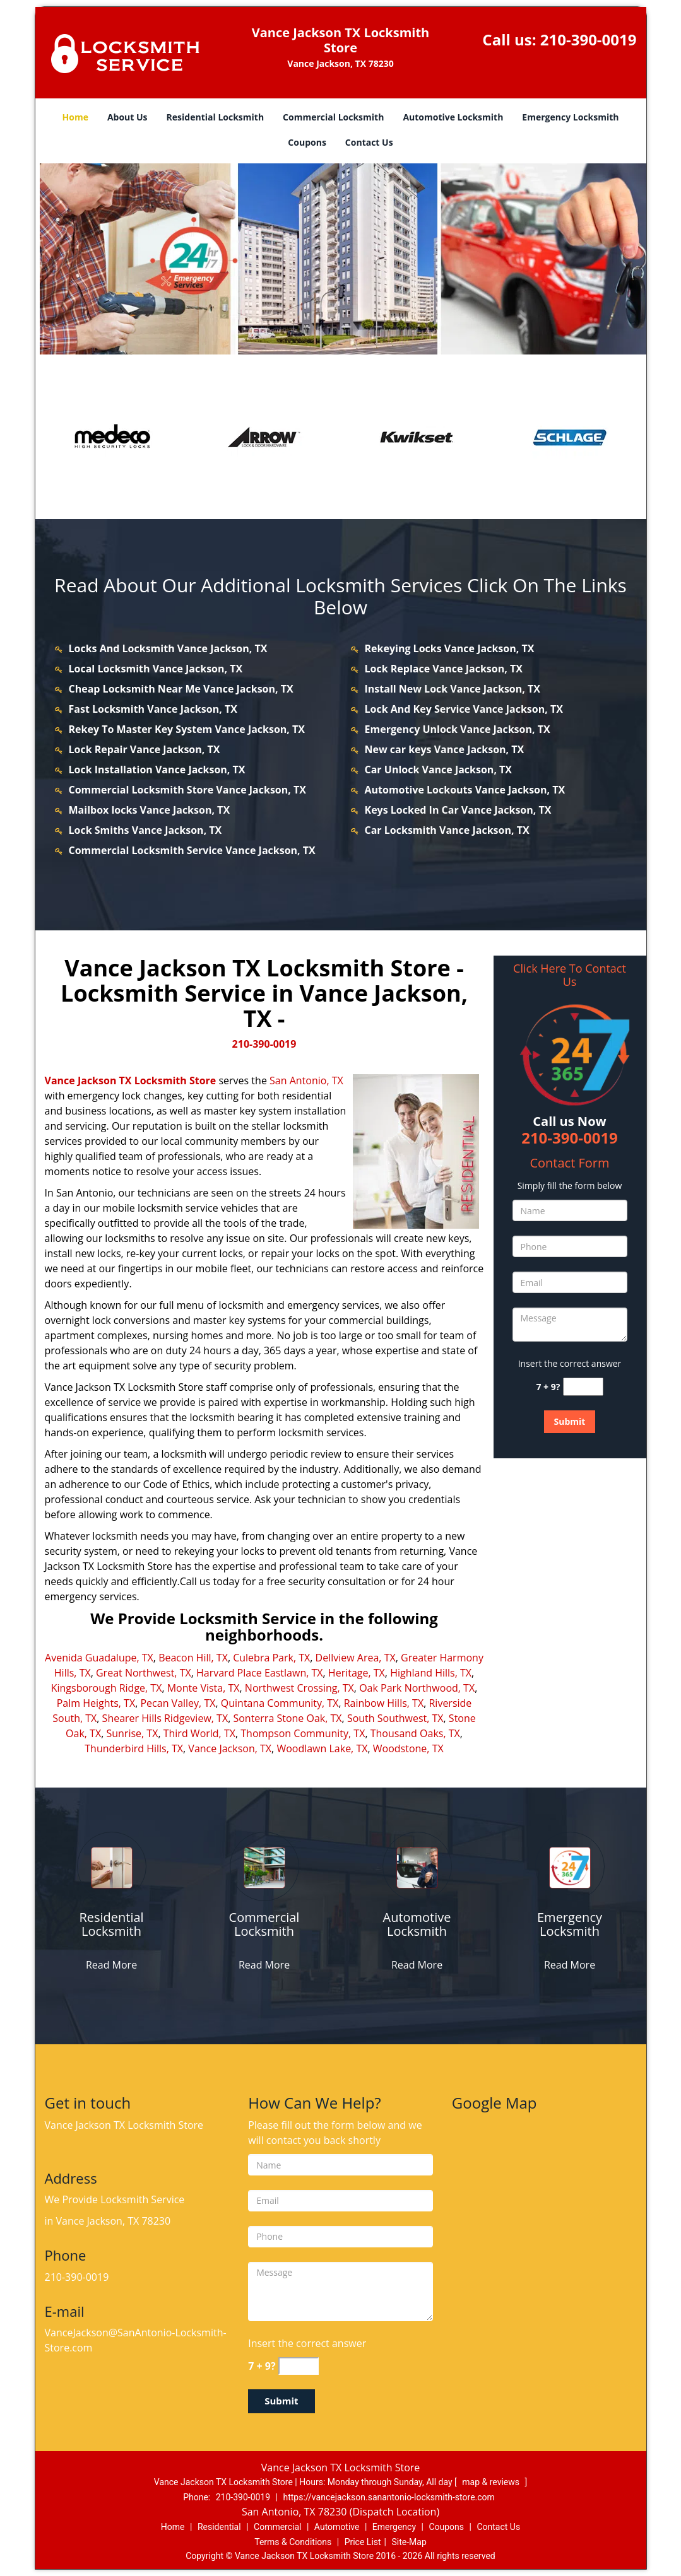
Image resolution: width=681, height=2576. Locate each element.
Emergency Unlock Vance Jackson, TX (457, 729)
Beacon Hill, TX (193, 1658)
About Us (127, 117)
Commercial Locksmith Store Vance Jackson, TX (187, 790)
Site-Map (409, 2542)
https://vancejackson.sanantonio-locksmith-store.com (388, 2497)
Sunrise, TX (132, 1733)
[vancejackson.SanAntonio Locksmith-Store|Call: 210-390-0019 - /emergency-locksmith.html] (569, 1867)
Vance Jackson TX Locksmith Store (130, 1080)
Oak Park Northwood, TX (417, 1688)
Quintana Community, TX (280, 1703)
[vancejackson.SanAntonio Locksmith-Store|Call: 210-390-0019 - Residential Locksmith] (111, 1924)
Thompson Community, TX (302, 1733)
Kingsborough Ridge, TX (106, 1688)
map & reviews (491, 2482)
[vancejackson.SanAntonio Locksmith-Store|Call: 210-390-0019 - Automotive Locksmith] (417, 1924)
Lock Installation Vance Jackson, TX (157, 769)
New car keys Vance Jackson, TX (444, 749)
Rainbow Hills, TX (383, 1703)
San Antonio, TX (306, 1080)
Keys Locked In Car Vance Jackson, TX (458, 810)
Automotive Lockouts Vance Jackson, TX (465, 790)
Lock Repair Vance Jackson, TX (144, 749)
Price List (363, 2542)
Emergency (394, 2527)
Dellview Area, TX (356, 1658)
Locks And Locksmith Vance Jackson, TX (168, 648)
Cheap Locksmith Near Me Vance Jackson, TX (181, 689)
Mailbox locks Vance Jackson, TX (149, 810)
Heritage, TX (356, 1673)
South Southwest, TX (395, 1718)
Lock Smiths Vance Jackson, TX (145, 830)
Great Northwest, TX (143, 1673)
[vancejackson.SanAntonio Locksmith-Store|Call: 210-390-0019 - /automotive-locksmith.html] (416, 1867)
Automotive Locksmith (453, 117)
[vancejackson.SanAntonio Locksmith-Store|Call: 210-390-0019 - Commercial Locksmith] (264, 1924)
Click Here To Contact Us (569, 975)
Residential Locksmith (215, 117)
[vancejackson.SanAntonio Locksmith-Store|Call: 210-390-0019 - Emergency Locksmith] (570, 1924)
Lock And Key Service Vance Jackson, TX (464, 709)
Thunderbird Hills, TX (134, 1748)
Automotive (337, 2527)
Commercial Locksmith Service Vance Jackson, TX (192, 850)
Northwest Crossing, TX (299, 1688)
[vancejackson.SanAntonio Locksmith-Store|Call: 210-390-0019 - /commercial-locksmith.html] (264, 1867)
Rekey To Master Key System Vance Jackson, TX (187, 729)
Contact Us (369, 142)
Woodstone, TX (408, 1748)
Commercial (277, 2527)
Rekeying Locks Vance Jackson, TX (450, 648)
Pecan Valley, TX (177, 1703)
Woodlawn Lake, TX (321, 1748)
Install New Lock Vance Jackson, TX (452, 689)
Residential (219, 2527)
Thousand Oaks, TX (415, 1733)
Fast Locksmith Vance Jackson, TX (153, 709)
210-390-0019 (588, 39)
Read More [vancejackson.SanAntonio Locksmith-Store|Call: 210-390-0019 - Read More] (111, 1965)
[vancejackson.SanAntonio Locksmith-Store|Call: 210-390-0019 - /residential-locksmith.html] (111, 1867)
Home (75, 117)
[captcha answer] (583, 1387)
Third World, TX (199, 1733)
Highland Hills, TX (430, 1673)
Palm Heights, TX (96, 1703)
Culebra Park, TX (271, 1658)
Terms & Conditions (292, 2542)
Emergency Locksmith (570, 117)
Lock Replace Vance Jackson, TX (444, 669)
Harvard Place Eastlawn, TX (259, 1673)
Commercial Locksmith (333, 117)
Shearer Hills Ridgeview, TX (165, 1718)
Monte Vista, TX (203, 1688)
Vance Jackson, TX (229, 1748)
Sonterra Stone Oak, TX (287, 1718)
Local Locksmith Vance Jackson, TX (156, 669)
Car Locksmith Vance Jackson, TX (447, 830)
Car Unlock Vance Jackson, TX (438, 769)
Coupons (307, 142)
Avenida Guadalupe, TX (99, 1658)
